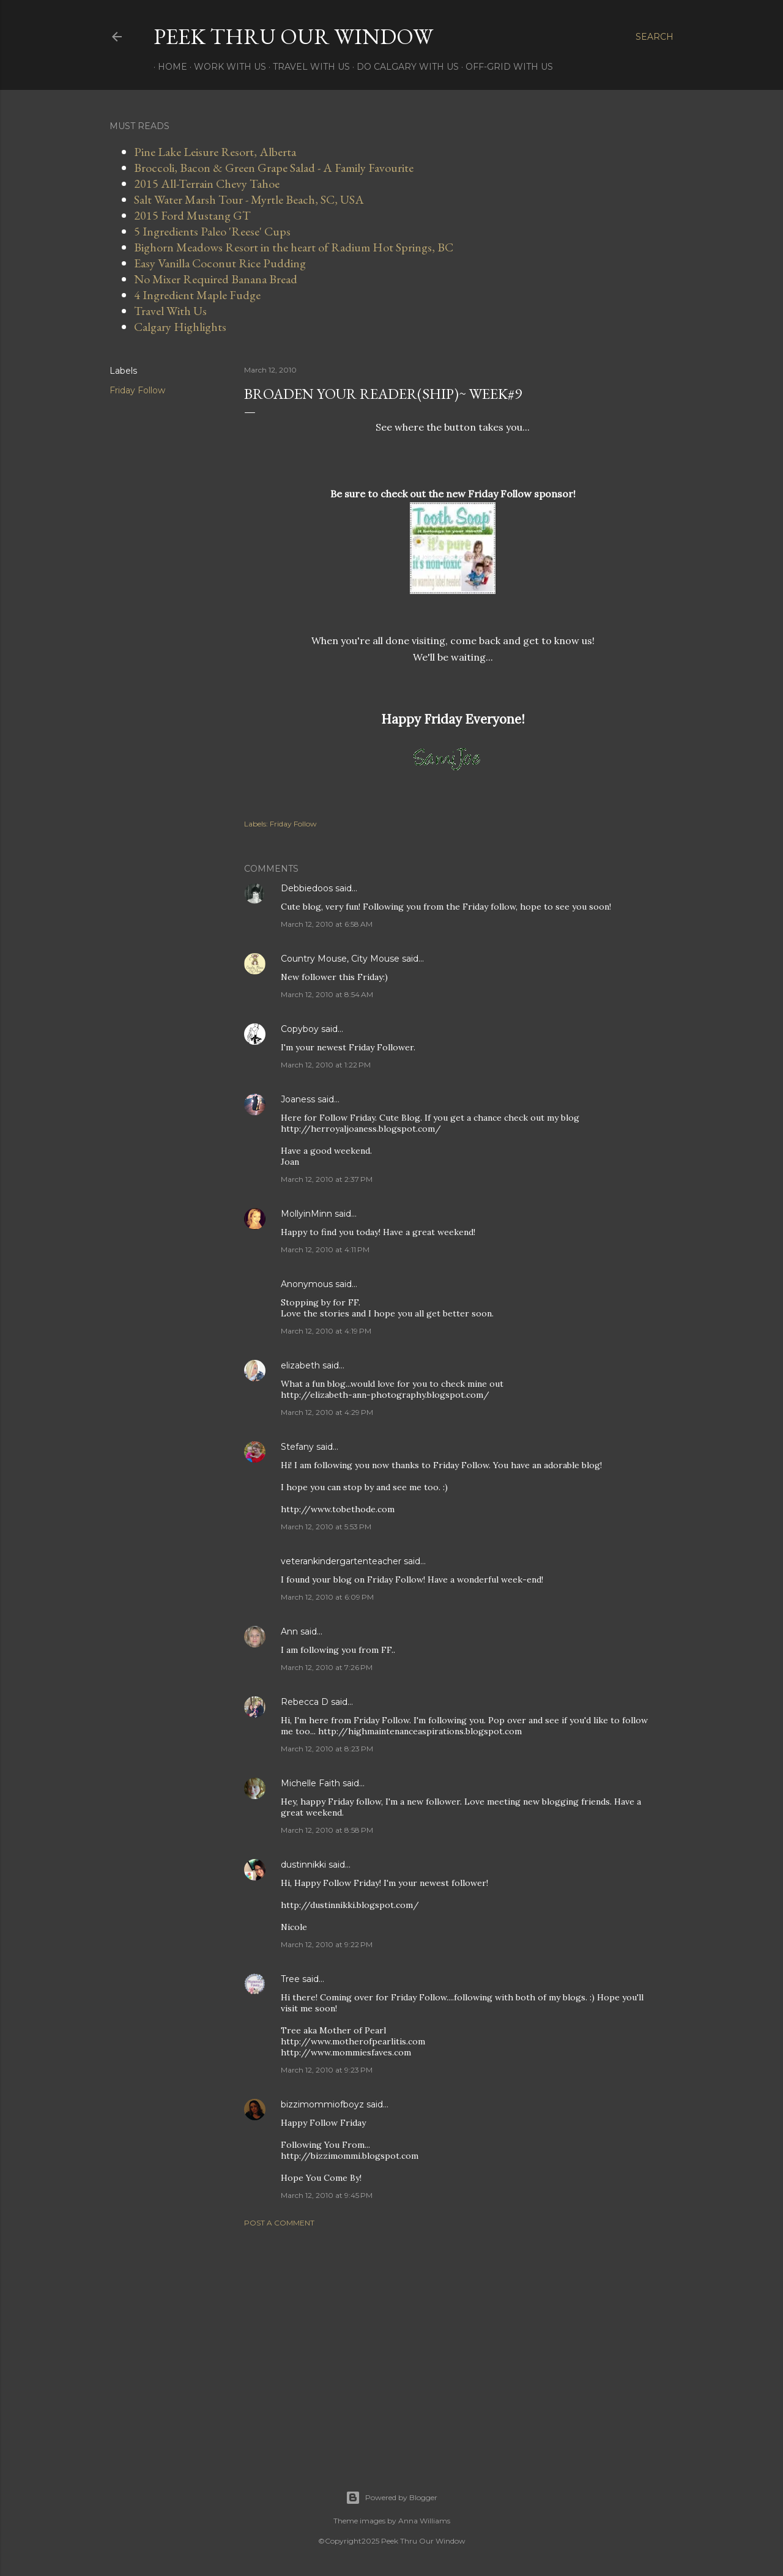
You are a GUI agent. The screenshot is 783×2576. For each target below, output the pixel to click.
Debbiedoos (307, 888)
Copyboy (300, 1028)
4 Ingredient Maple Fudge (197, 295)
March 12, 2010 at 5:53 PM (326, 1526)
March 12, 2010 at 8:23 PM (327, 1748)
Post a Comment (279, 2222)
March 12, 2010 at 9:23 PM (327, 2069)
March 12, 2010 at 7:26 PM (327, 1667)
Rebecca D (304, 1701)
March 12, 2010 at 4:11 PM (325, 1249)
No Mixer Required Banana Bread (215, 279)
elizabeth (300, 1365)
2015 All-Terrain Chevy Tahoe (207, 183)
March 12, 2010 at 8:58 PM (327, 1830)
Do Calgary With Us (403, 66)
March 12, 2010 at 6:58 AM (327, 924)
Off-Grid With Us (505, 66)
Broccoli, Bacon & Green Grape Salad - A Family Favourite (274, 168)
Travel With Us (307, 66)
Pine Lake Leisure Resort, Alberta (215, 152)
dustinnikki (303, 1864)
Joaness (298, 1099)
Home (168, 66)
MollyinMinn (306, 1213)
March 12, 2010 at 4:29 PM (327, 1412)
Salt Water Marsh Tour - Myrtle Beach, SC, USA (249, 199)
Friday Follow (137, 390)
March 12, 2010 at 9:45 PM (327, 2195)
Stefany (297, 1446)
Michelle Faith (310, 1783)
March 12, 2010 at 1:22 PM (326, 1064)
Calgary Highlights (180, 327)
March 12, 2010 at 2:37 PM (327, 1179)
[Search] (655, 36)
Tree (290, 1978)
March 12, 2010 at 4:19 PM (326, 1330)
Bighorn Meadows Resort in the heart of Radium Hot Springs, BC (293, 247)
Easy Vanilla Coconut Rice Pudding (220, 263)
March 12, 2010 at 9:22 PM (327, 1944)
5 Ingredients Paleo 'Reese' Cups (212, 231)
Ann (289, 1631)
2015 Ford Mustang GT (192, 215)
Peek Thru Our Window (293, 36)
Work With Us (226, 66)
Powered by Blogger (391, 2497)
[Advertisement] (452, 2343)
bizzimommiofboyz (322, 2104)
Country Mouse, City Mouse (340, 958)
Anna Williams (424, 2520)
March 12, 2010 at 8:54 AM (327, 994)
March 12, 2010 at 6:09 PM (327, 1597)
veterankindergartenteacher (341, 1561)
